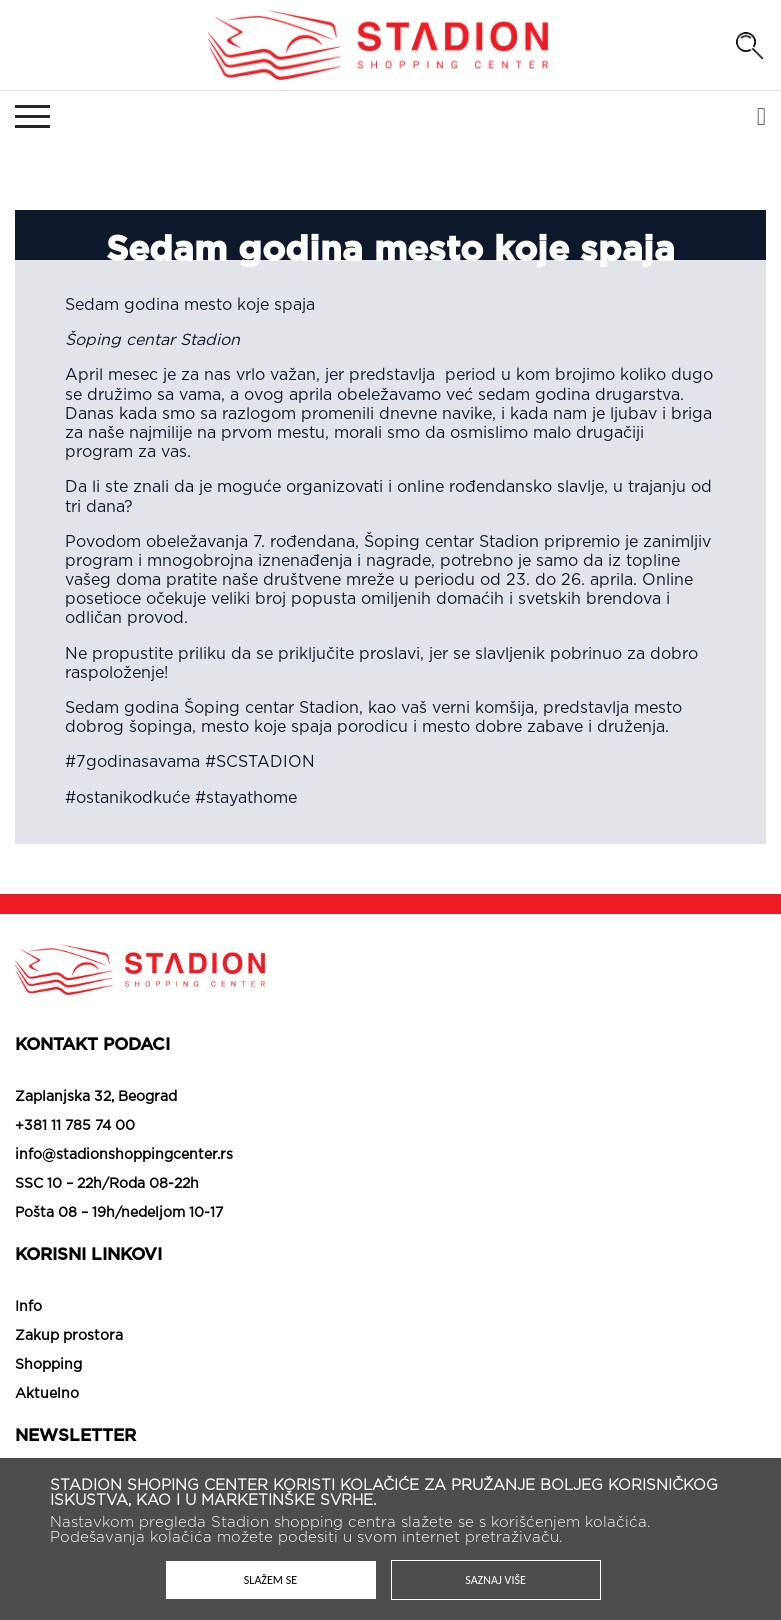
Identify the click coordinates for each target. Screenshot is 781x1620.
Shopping (48, 1365)
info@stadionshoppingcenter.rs (124, 1155)
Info (28, 1307)
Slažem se (270, 1580)
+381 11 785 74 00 (75, 1126)
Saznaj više (495, 1580)
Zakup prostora (69, 1336)
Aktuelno (47, 1394)
